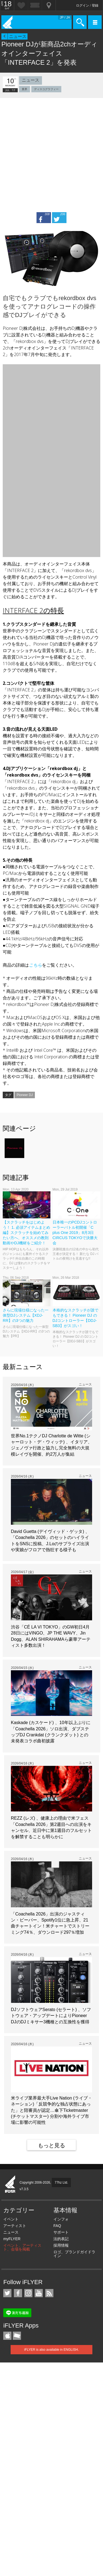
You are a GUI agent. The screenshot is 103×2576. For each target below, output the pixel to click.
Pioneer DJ (25, 1095)
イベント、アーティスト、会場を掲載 (22, 2247)
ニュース (17, 36)
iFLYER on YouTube (39, 2293)
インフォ (61, 2219)
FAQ (57, 2225)
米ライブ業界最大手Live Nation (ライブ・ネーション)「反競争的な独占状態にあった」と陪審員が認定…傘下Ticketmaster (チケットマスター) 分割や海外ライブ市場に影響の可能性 (51, 2110)
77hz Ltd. (61, 2182)
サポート (61, 2232)
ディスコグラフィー (46, 89)
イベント (11, 2219)
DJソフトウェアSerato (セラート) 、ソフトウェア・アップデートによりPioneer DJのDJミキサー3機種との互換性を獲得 (51, 2015)
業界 (24, 89)
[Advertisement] (51, 152)
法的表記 (61, 2239)
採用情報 (61, 2245)
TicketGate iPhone (17, 2336)
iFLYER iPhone (7, 2336)
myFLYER (11, 2239)
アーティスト (14, 2225)
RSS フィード (49, 2293)
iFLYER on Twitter (7, 2293)
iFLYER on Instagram (28, 2293)
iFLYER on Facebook (18, 2293)
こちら (35, 965)
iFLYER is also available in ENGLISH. (51, 2350)
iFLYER (10, 2184)
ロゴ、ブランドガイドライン (74, 2254)
